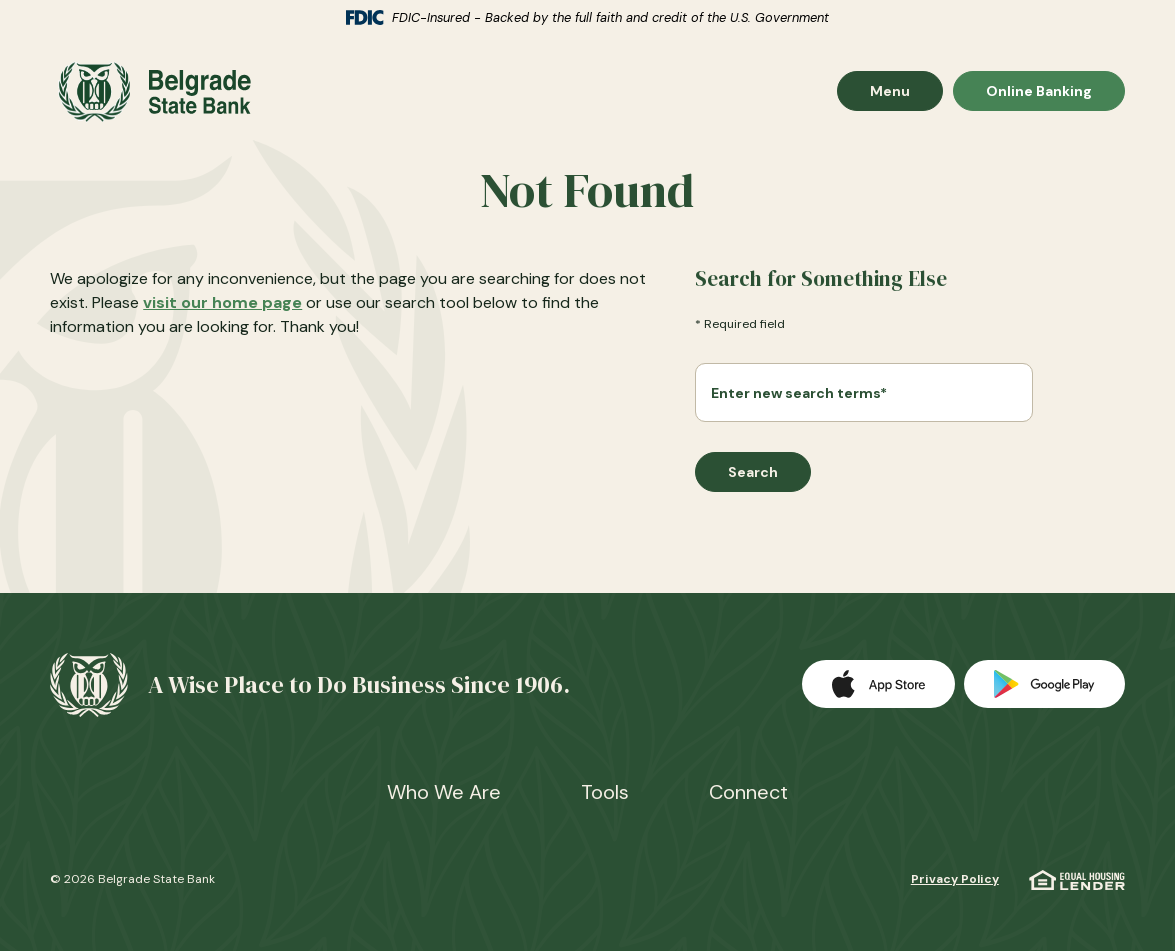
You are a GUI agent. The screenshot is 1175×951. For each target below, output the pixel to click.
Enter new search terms (799, 399)
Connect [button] (748, 792)
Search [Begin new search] (753, 478)
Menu (906, 94)
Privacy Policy (955, 879)
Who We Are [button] (444, 792)
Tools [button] (605, 792)
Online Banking (1038, 94)
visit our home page (222, 308)
